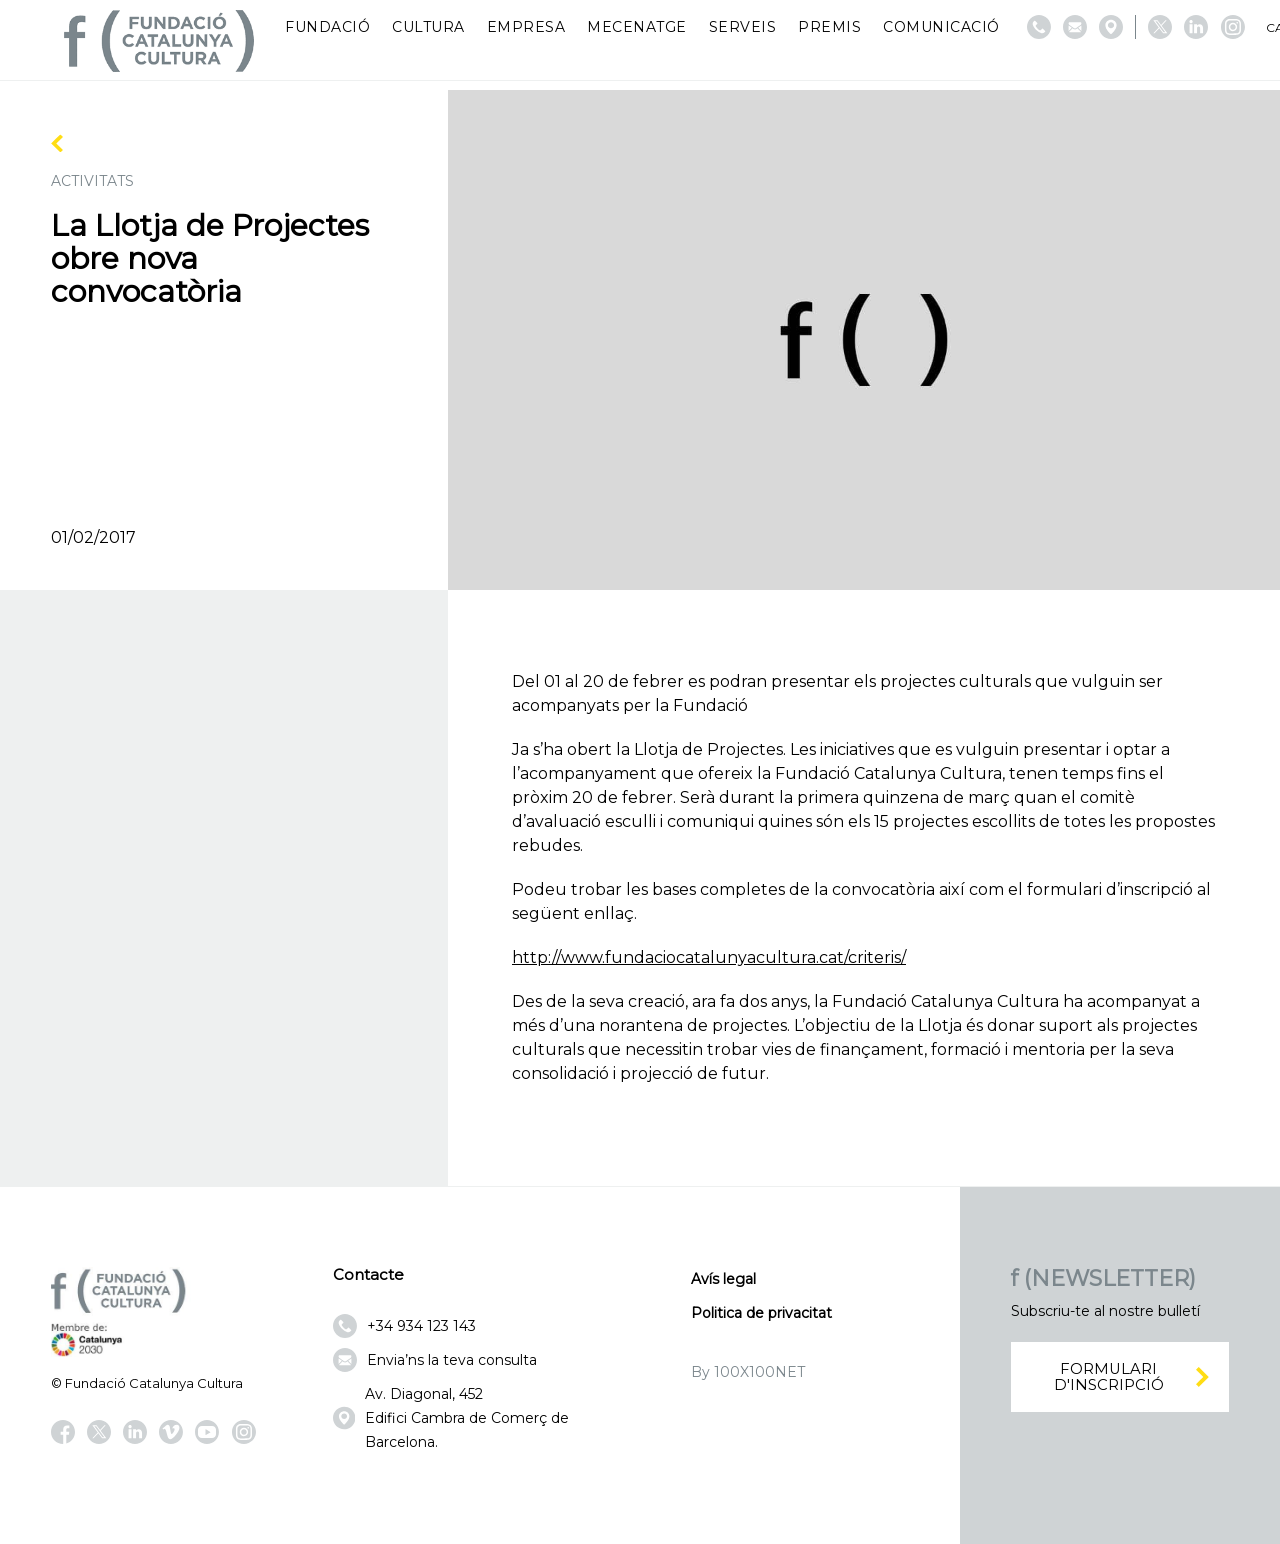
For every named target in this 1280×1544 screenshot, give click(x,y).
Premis (829, 27)
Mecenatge (637, 27)
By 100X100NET (748, 1372)
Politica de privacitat (761, 1313)
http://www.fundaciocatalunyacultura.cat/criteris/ (709, 957)
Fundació (327, 27)
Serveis (743, 27)
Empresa (526, 27)
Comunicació (941, 27)
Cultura (428, 27)
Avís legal (723, 1279)
